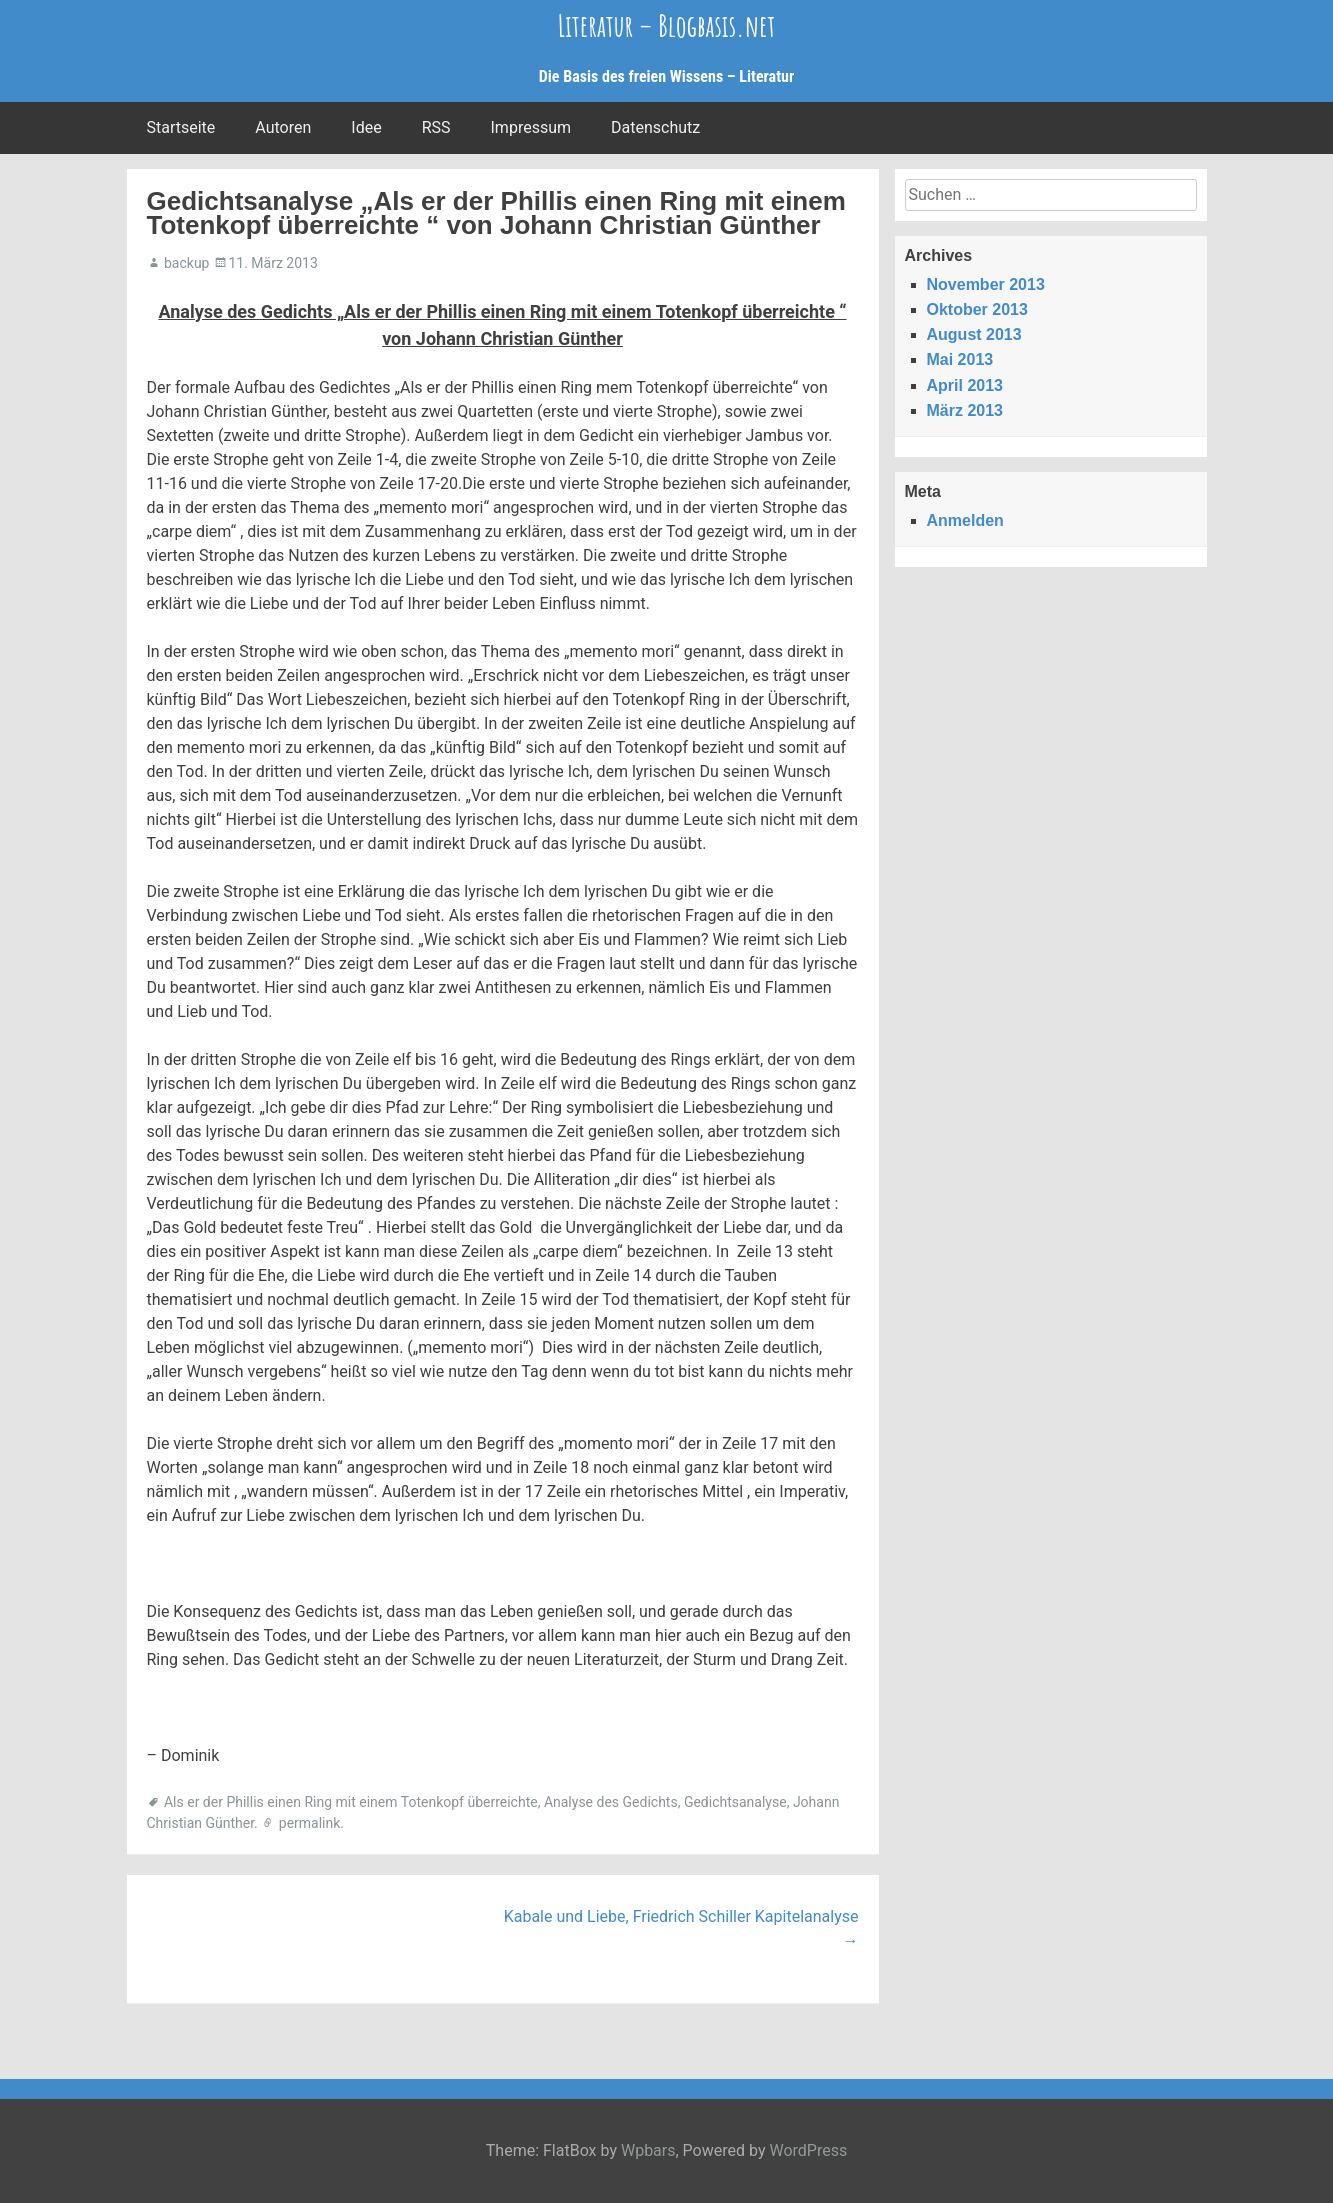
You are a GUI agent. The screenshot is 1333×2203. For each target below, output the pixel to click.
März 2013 (965, 410)
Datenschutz (655, 127)
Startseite (181, 127)
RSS (436, 127)
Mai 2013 (960, 359)
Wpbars (648, 2150)
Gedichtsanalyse (735, 1802)
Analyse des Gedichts (611, 1802)
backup (186, 263)
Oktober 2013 (977, 309)
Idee (366, 127)
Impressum (531, 127)
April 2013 (965, 385)
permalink (310, 1823)
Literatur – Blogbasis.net (667, 25)
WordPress (808, 2150)
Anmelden (965, 520)
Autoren (283, 127)
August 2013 (974, 334)
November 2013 (986, 284)
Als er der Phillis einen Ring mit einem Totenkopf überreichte (351, 1802)
